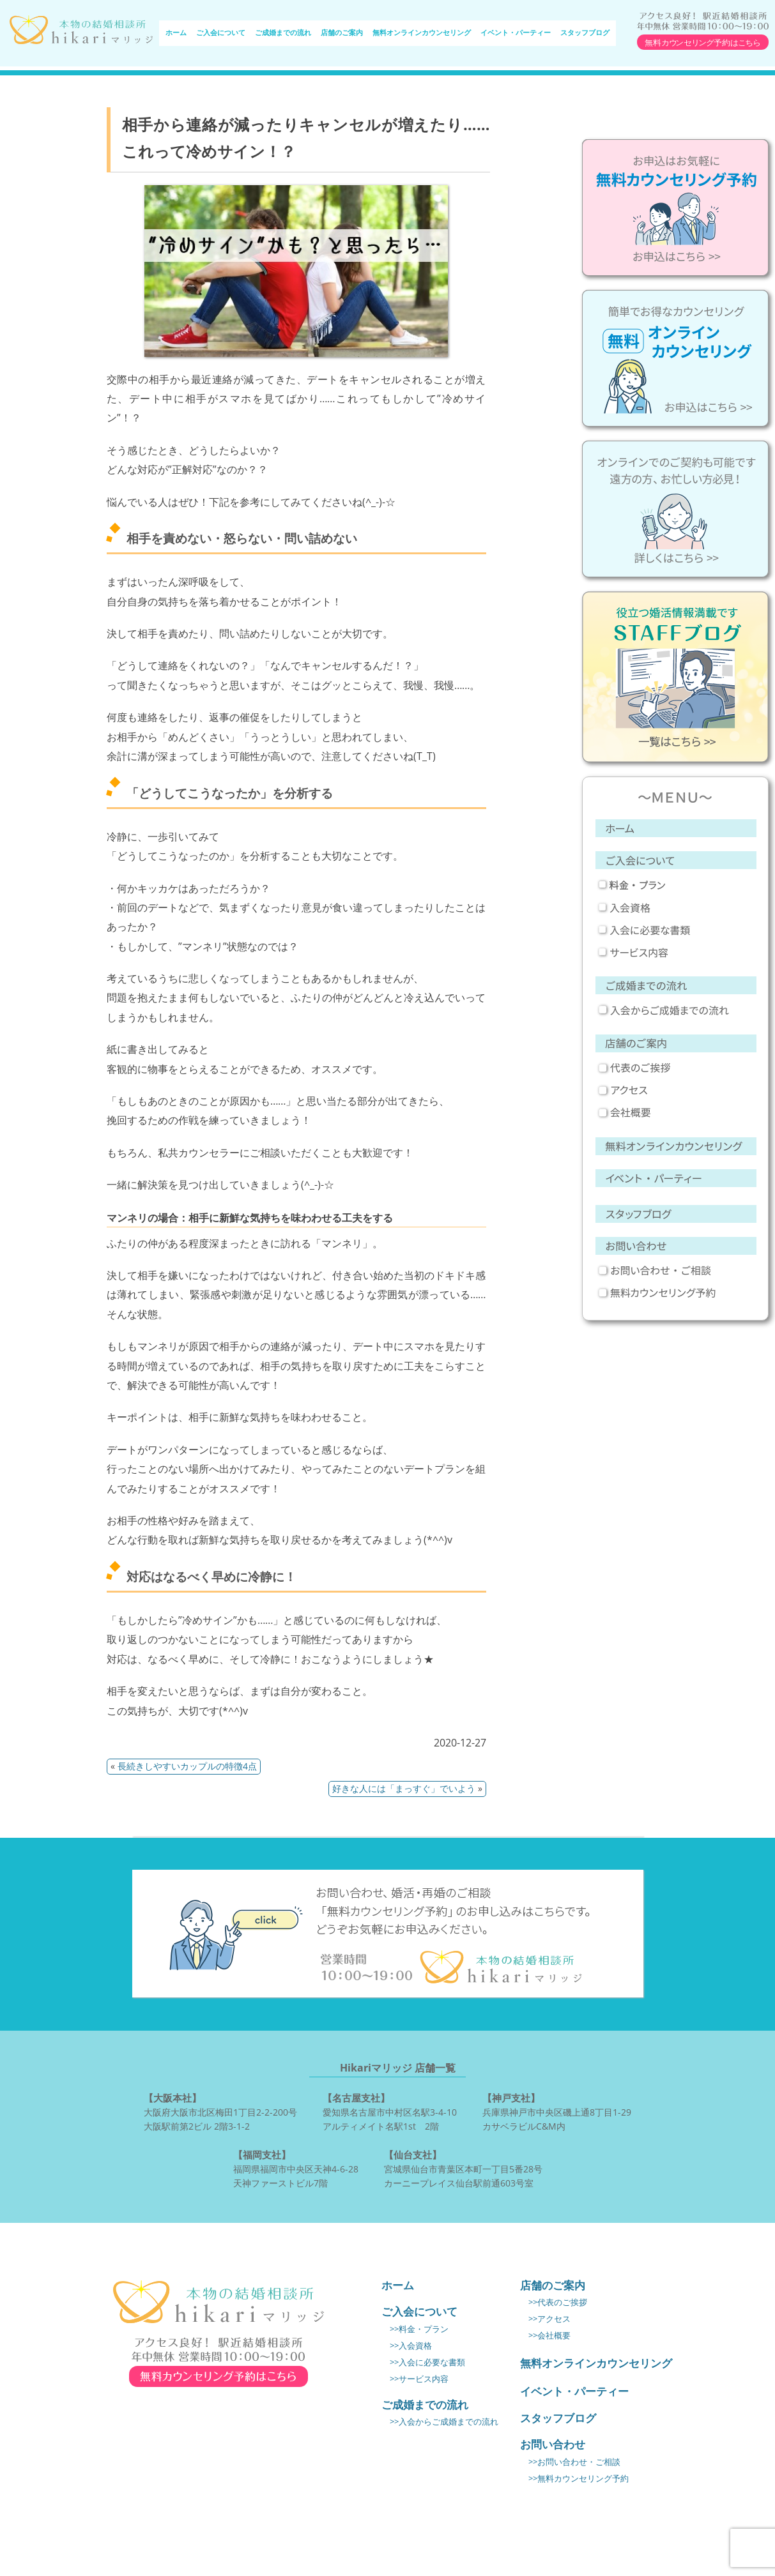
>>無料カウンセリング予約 (578, 2478)
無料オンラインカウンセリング (421, 33)
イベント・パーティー (515, 33)
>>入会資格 (411, 2345)
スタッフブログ (585, 33)
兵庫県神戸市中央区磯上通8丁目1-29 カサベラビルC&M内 (556, 2111)
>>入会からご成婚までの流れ (444, 2421)
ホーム (176, 33)
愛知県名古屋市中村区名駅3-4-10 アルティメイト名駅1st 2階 (390, 2111)
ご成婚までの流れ (283, 33)
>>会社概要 (549, 2335)
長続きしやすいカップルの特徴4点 (187, 1766)
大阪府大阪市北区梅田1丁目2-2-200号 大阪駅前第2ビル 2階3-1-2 (220, 2111)
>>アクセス (549, 2319)
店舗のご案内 (342, 33)
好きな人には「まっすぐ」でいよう (403, 1788)
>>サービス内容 (419, 2379)
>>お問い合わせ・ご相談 (574, 2462)
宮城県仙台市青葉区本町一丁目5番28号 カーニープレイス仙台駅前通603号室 (463, 2168)
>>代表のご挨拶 (557, 2302)
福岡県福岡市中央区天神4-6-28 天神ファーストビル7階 (295, 2168)
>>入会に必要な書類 (427, 2362)
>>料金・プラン (419, 2329)
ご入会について (220, 33)
